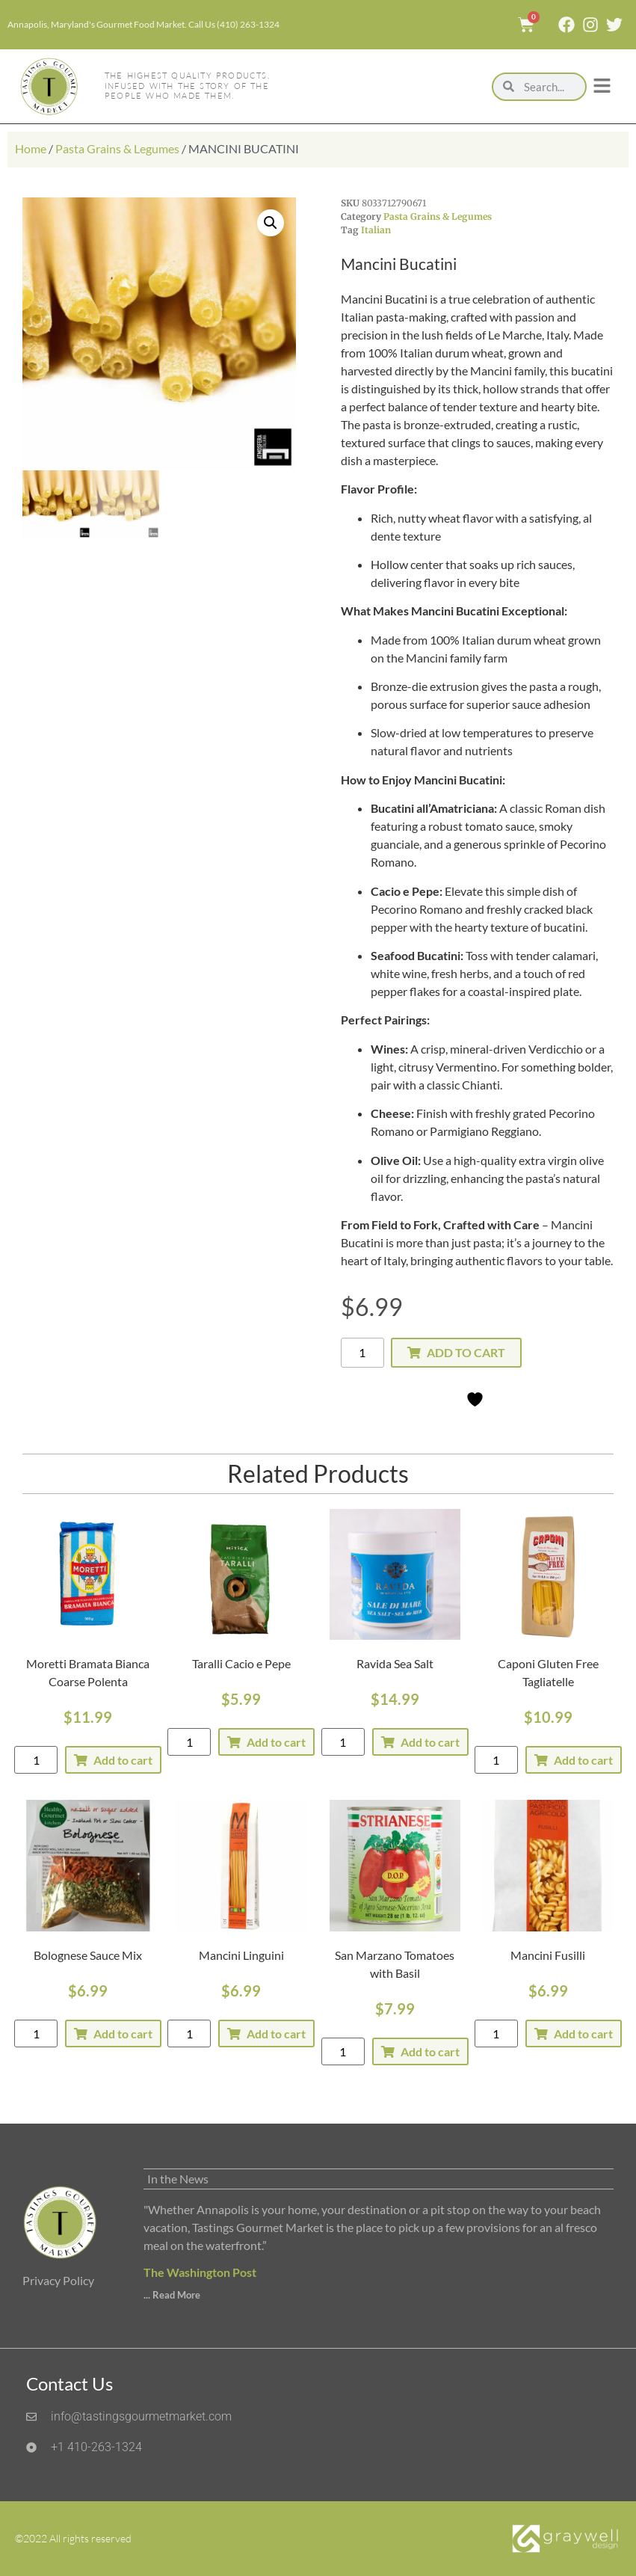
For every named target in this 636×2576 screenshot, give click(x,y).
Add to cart (466, 1352)
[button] (270, 222)
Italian (376, 230)
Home (30, 148)
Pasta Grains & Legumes (117, 148)
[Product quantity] (362, 1353)
